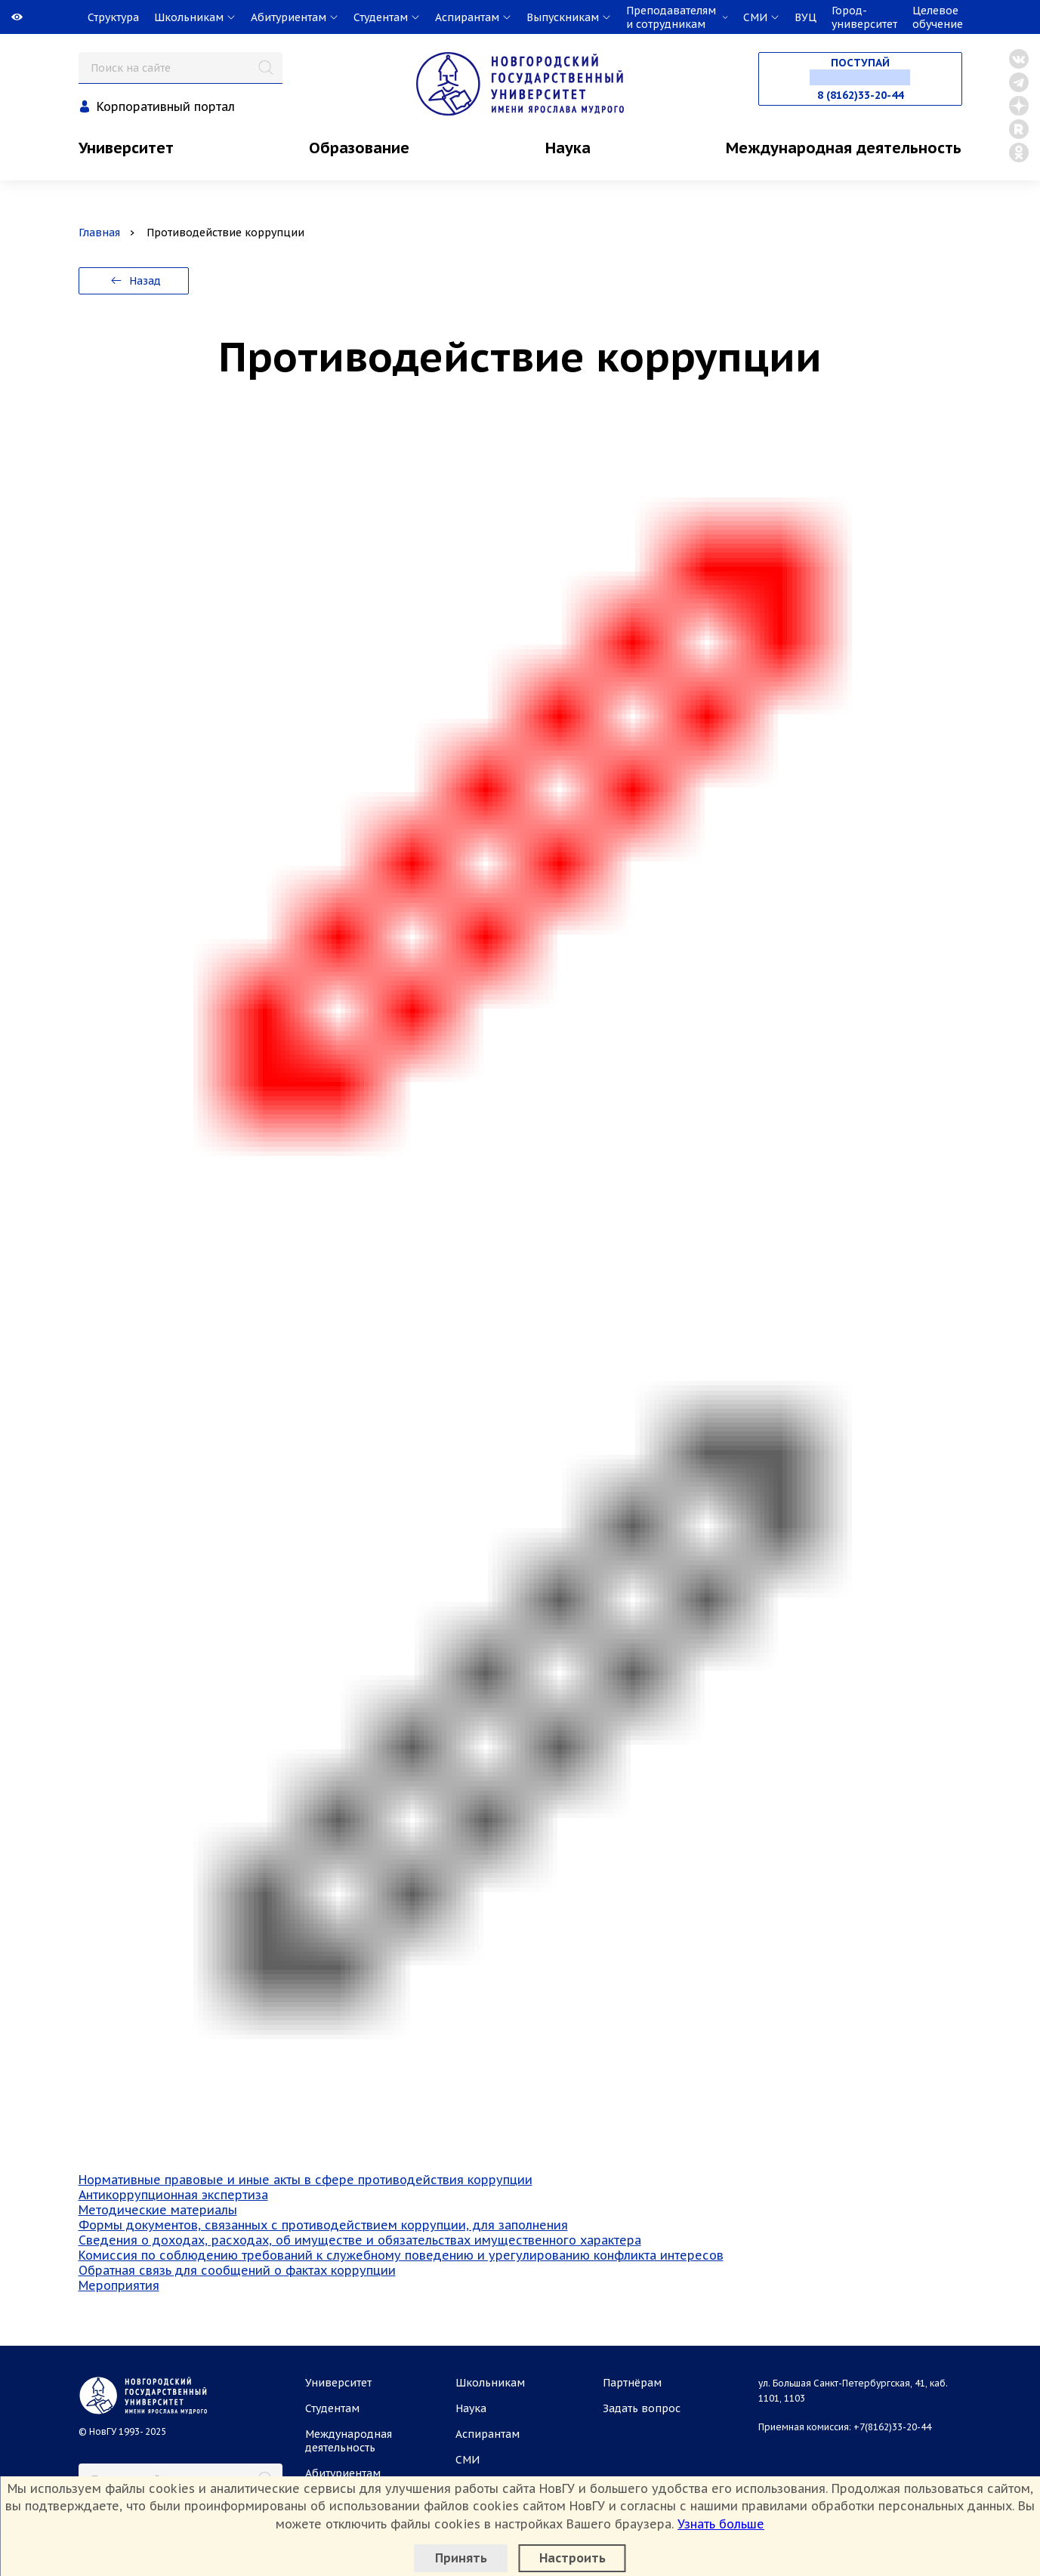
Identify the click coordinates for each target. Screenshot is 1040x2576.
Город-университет (864, 17)
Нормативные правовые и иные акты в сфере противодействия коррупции (305, 2179)
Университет (126, 148)
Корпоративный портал (166, 106)
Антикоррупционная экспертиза (173, 2194)
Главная (99, 232)
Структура (113, 17)
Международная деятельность (843, 148)
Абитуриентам (343, 2473)
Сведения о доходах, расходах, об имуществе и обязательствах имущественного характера (360, 2240)
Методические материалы (158, 2209)
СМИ (467, 2460)
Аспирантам (487, 2434)
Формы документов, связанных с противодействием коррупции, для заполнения (323, 2224)
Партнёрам (632, 2383)
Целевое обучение (937, 17)
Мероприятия (119, 2285)
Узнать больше (720, 2523)
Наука (568, 148)
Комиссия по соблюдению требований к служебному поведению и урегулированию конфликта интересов (401, 2255)
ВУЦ (805, 17)
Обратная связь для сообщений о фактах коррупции (237, 2270)
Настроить (572, 2557)
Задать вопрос (641, 2408)
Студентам (332, 2408)
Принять (461, 2557)
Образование (359, 148)
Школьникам (490, 2383)
